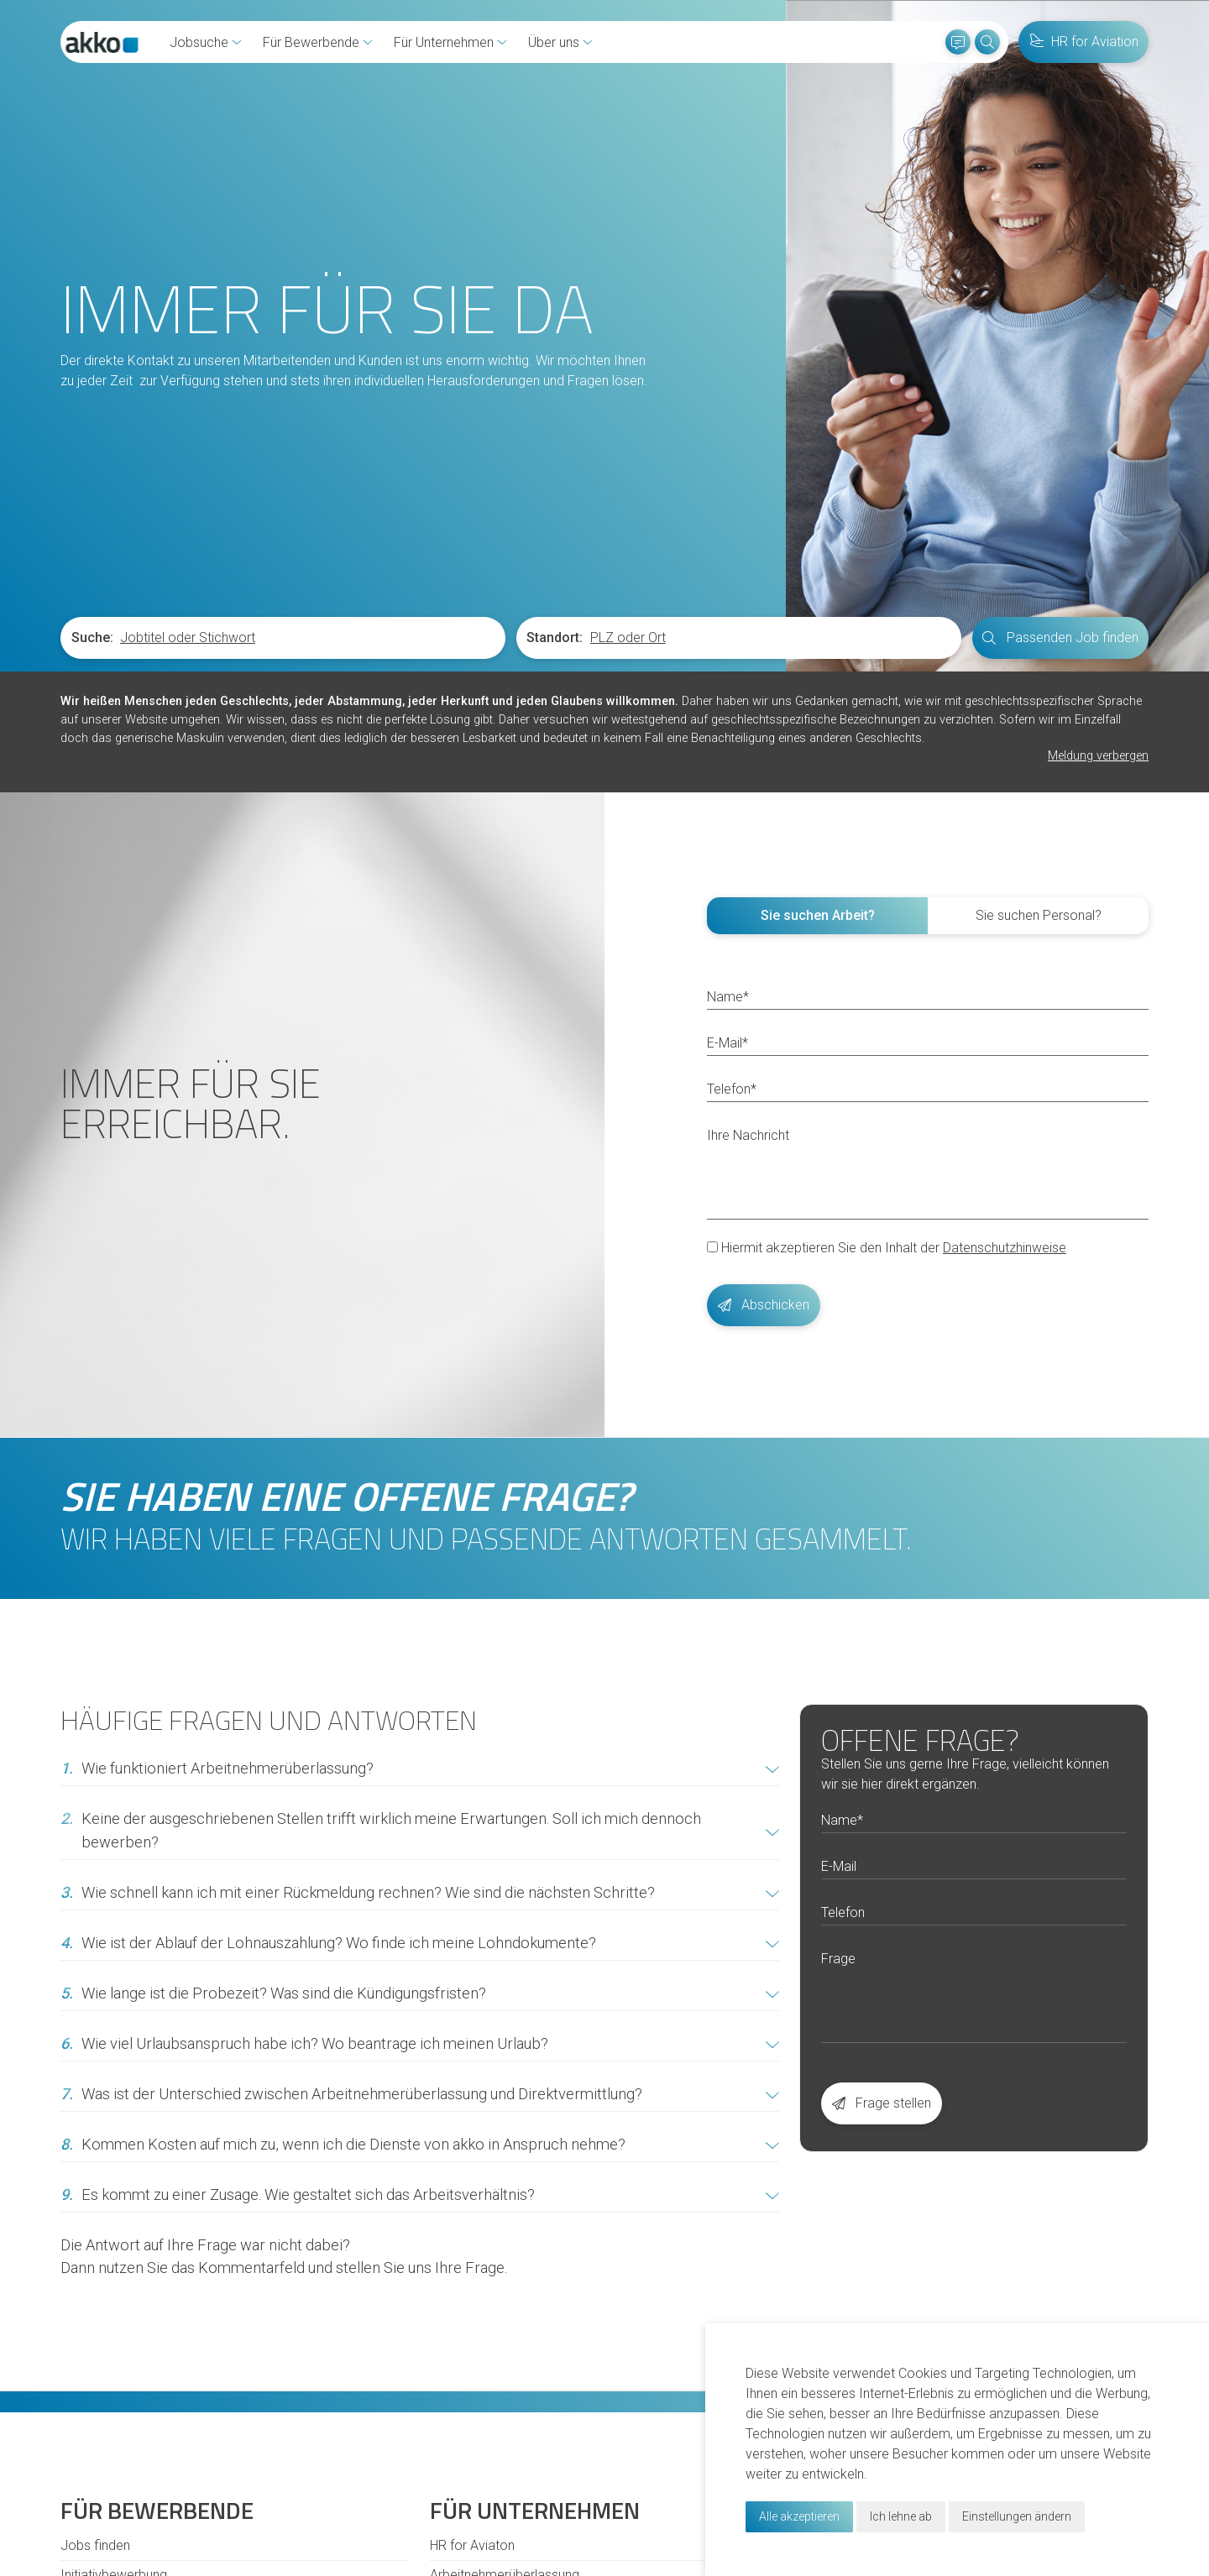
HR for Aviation (1083, 42)
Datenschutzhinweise (1004, 1247)
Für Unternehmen (450, 42)
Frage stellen (882, 2102)
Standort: (554, 637)
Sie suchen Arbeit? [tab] (818, 914)
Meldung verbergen (1098, 756)
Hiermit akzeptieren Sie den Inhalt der (886, 1247)
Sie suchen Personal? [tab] (1039, 914)
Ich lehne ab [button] (901, 2516)
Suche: (92, 637)
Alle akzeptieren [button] (799, 2516)
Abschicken (764, 1304)
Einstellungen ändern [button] (1016, 2516)
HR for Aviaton (472, 2544)
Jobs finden (95, 2544)
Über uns (560, 42)
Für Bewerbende (318, 42)
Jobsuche (205, 42)
